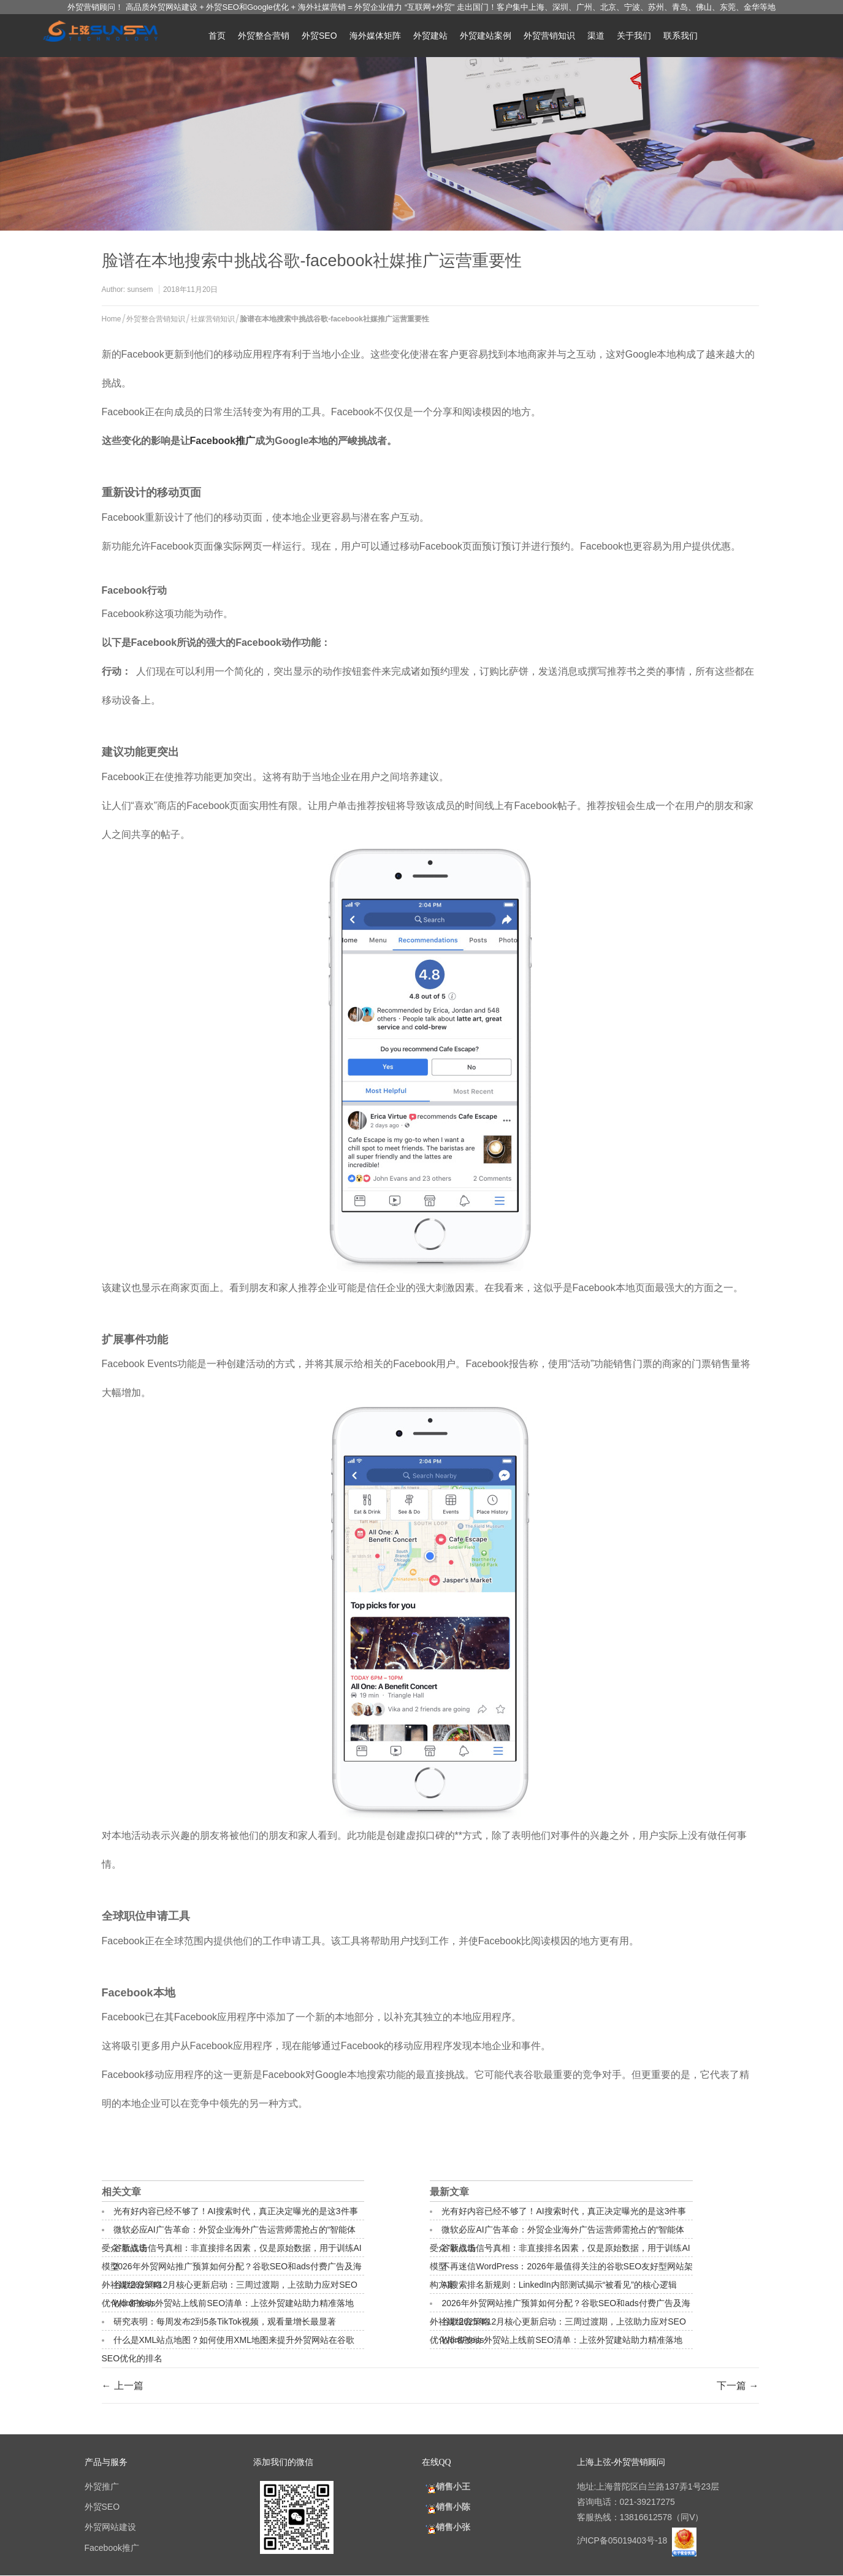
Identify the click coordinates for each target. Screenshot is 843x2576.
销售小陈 (446, 2507)
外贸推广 (102, 2486)
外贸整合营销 (263, 35)
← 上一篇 (122, 2385)
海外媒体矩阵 (375, 35)
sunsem (140, 289)
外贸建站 (430, 35)
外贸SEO (319, 35)
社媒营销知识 (213, 319)
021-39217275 (647, 2502)
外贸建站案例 (485, 35)
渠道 (596, 35)
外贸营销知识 (549, 35)
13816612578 (646, 2517)
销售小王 (446, 2486)
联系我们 (680, 35)
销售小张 (446, 2527)
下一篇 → (737, 2385)
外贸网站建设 (110, 2527)
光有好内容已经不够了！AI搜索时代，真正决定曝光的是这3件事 (235, 2211)
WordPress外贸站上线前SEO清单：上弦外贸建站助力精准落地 (233, 2303)
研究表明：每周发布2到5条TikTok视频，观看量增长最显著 (225, 2321)
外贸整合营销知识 (155, 319)
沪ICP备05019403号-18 (623, 2540)
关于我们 (634, 35)
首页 (217, 35)
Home (111, 319)
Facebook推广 (223, 440)
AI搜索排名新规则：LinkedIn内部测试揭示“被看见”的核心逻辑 (558, 2285)
